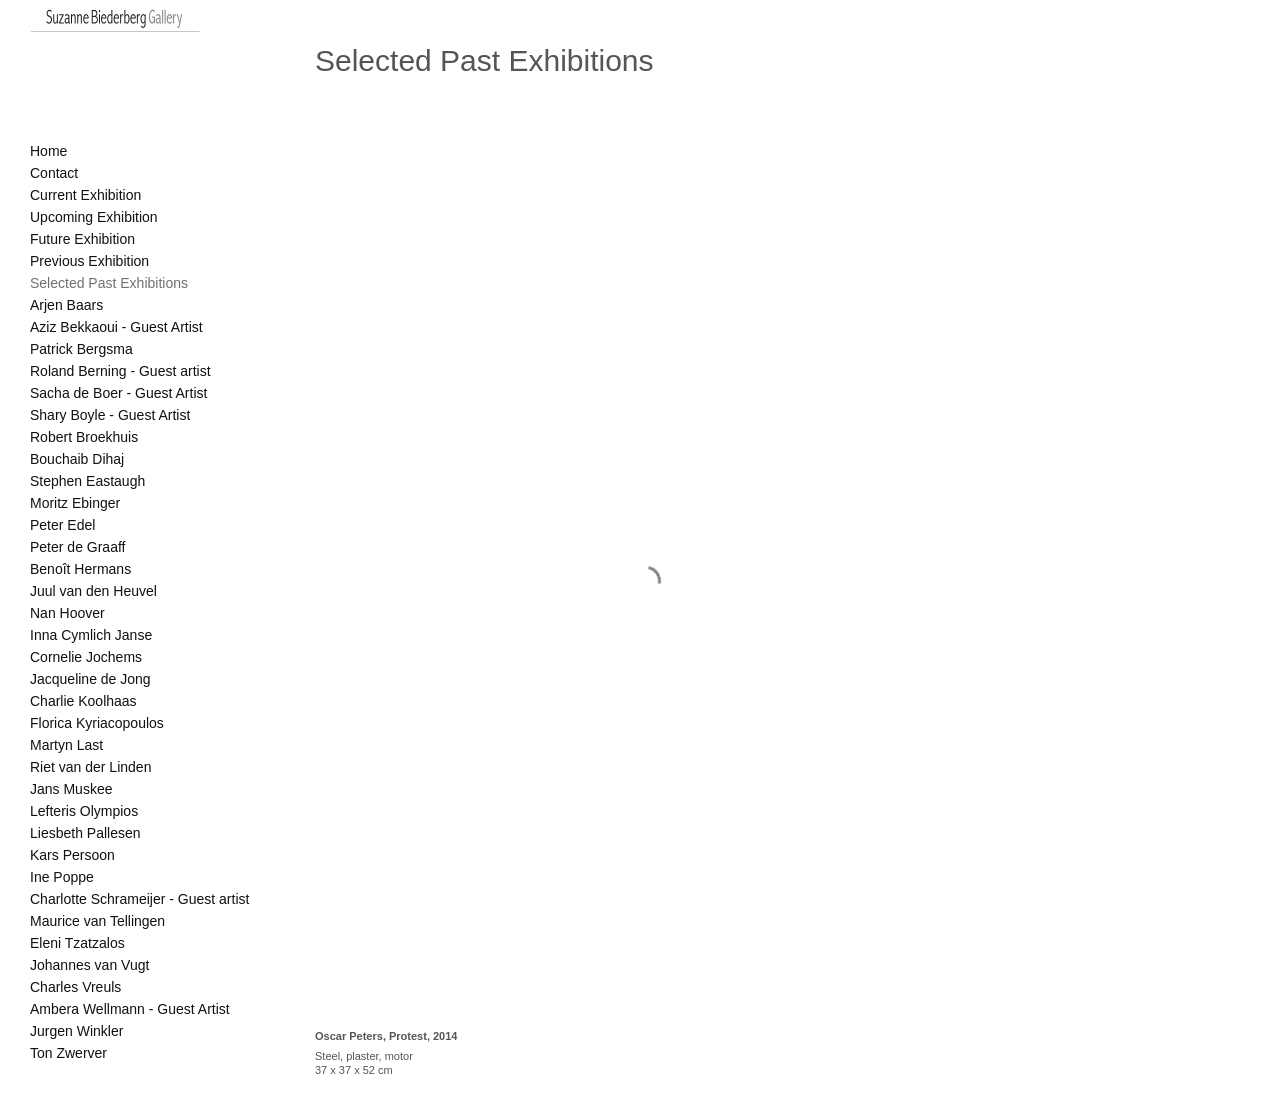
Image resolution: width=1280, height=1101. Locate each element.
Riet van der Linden (90, 767)
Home (48, 151)
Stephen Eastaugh (87, 481)
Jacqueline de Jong (90, 679)
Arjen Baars (66, 305)
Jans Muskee (71, 789)
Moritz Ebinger (75, 503)
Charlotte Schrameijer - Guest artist (139, 899)
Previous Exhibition (89, 261)
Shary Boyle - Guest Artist (110, 415)
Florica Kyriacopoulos (97, 723)
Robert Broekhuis (84, 437)
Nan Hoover (67, 613)
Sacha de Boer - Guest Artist (118, 393)
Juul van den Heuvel (93, 591)
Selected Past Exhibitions (109, 283)
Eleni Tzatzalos (77, 943)
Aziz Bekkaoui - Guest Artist (116, 327)
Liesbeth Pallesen (85, 833)
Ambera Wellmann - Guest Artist (130, 1009)
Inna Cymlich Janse (91, 635)
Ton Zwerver (68, 1053)
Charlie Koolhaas (83, 701)
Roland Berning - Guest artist (120, 371)
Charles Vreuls (75, 987)
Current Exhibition (85, 195)
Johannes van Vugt (89, 965)
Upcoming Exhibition (94, 217)
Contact (54, 173)
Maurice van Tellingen (97, 921)
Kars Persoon (72, 855)
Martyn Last (66, 745)
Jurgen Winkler (76, 1031)
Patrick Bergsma (81, 349)
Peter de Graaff (77, 547)
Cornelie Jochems (86, 657)
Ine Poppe (62, 877)
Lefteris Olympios (84, 811)
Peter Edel (62, 525)
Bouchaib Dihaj (77, 459)
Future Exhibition (82, 239)
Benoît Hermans (80, 569)
